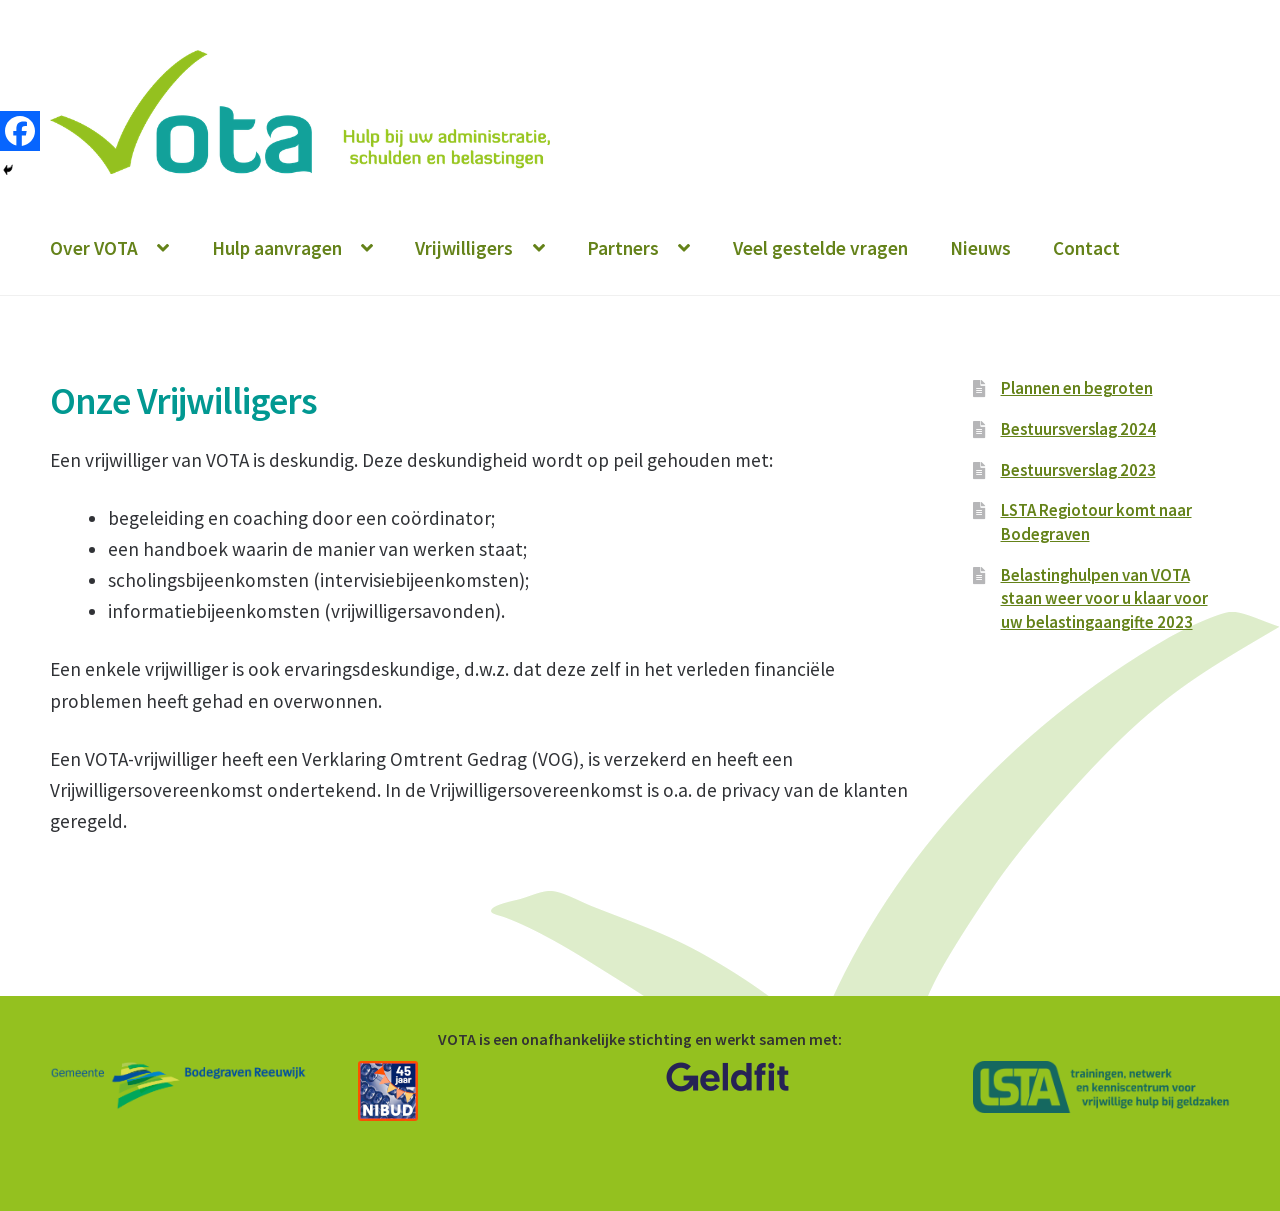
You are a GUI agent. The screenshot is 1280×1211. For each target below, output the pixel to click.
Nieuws (980, 248)
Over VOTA (94, 248)
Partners (623, 248)
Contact (1086, 248)
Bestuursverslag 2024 (1078, 429)
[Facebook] (20, 131)
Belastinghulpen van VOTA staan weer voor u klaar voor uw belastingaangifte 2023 (1104, 599)
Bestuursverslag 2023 (1078, 470)
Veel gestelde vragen (820, 248)
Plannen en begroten (1077, 388)
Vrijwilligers (464, 248)
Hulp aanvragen (277, 248)
